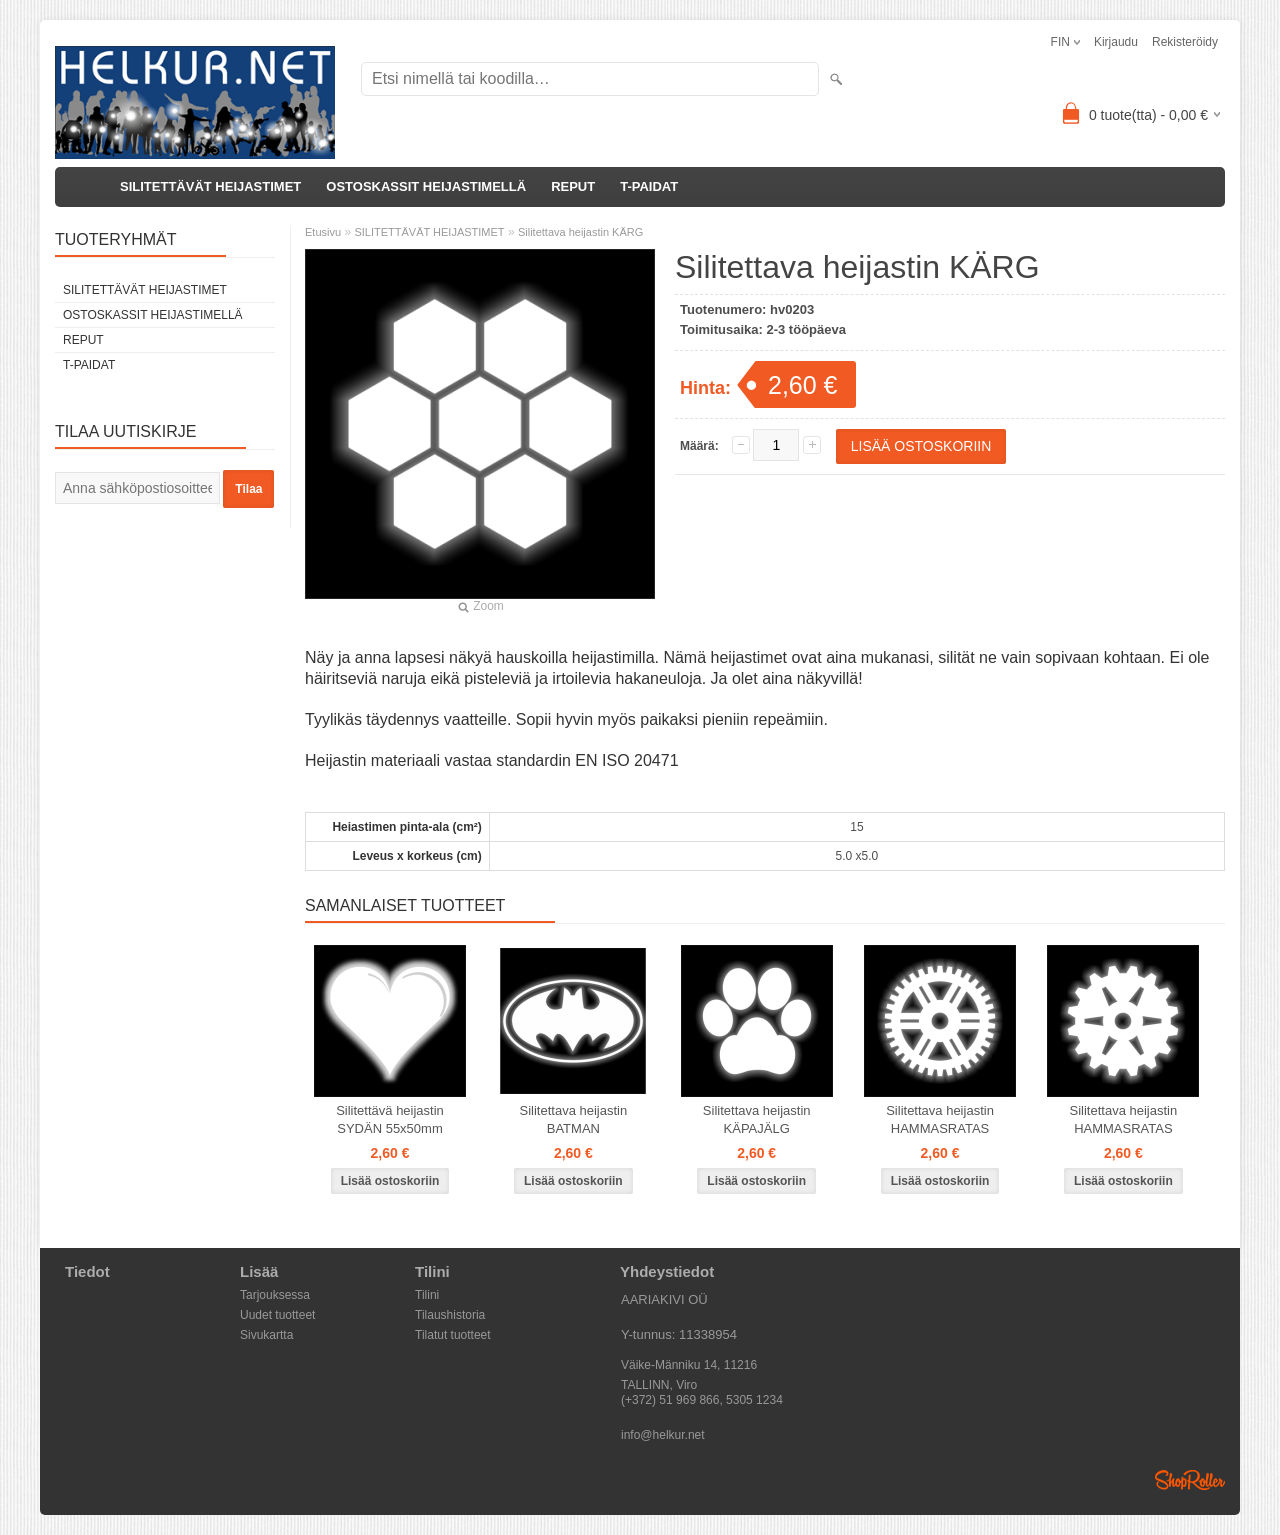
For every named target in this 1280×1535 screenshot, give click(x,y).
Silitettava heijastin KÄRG (580, 232)
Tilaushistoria (450, 1315)
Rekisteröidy (1185, 42)
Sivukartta (266, 1335)
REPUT (573, 186)
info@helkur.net (663, 1435)
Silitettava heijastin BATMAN (574, 1119)
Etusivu (323, 232)
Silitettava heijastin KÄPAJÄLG (757, 1119)
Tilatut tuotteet (453, 1335)
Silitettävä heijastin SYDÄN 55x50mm (390, 1119)
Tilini (427, 1295)
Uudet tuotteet (277, 1315)
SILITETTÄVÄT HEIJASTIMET (210, 186)
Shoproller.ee (1190, 1480)
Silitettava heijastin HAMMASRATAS (940, 1119)
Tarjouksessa (275, 1295)
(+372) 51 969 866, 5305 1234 (702, 1400)
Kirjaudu (1116, 42)
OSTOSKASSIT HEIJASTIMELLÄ (426, 186)
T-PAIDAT (649, 186)
